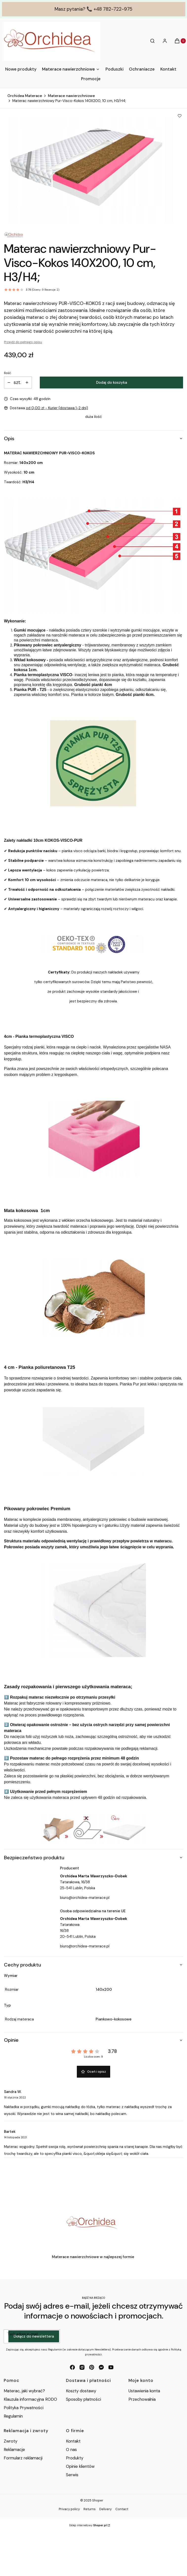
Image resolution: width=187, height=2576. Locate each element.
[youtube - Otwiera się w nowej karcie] (111, 2367)
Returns (89, 2509)
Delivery (105, 2509)
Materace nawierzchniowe (71, 95)
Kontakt (73, 2441)
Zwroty (10, 2441)
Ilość (7, 373)
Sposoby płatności (83, 2399)
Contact (121, 2509)
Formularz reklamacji (23, 2458)
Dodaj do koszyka (111, 382)
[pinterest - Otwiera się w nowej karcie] (92, 2367)
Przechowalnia (142, 2399)
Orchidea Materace (24, 95)
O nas (71, 2449)
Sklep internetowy (88, 2525)
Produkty (74, 2458)
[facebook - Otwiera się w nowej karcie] (72, 2367)
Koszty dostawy (81, 2391)
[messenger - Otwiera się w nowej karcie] (101, 2367)
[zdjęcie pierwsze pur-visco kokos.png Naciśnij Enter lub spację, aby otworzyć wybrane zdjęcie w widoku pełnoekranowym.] (91, 170)
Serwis (72, 2474)
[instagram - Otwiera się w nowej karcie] (82, 2367)
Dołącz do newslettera (34, 2336)
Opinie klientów (80, 2466)
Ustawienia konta (144, 2391)
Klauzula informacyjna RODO (30, 2399)
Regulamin (13, 2416)
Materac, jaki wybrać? (24, 2391)
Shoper (97, 2500)
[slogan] (93, 2228)
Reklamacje (14, 2449)
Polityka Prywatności (23, 2407)
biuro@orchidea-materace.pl (84, 1897)
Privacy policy (69, 2509)
